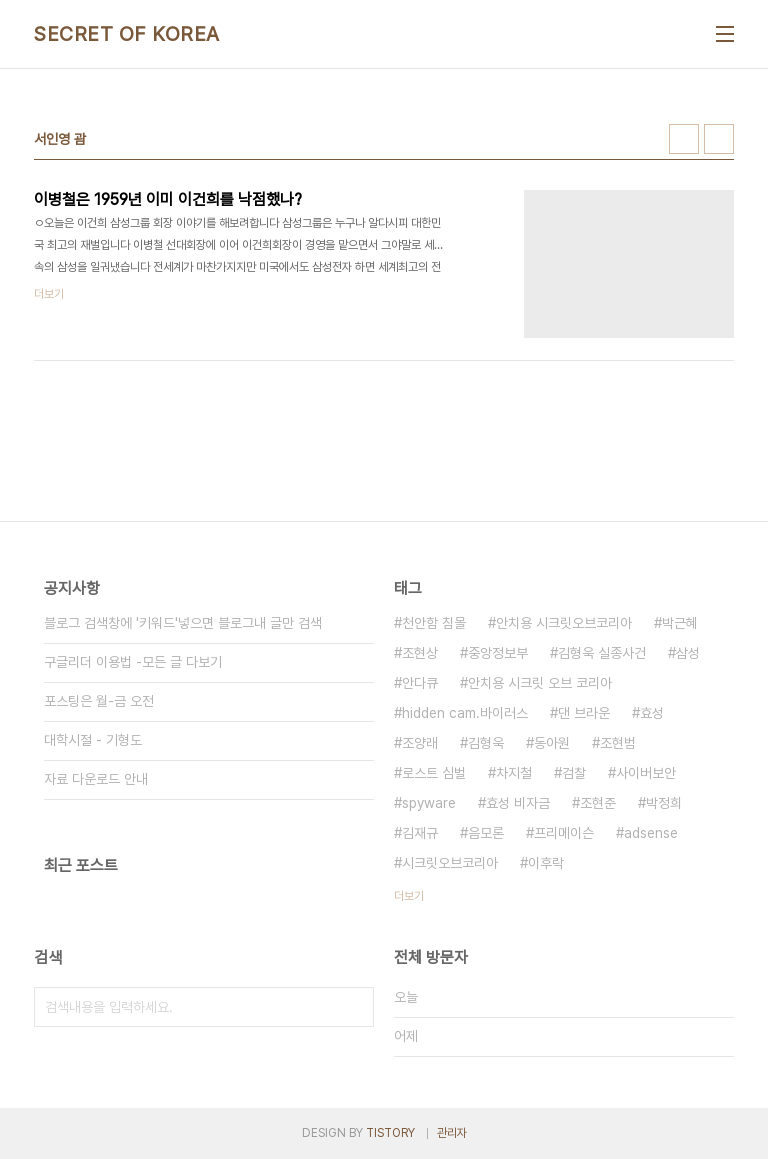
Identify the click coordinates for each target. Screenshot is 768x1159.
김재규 (420, 833)
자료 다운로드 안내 (96, 779)
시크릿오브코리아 (450, 863)
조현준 (598, 803)
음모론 (486, 833)
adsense (651, 833)
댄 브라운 (584, 713)
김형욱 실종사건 (602, 653)
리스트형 (719, 139)
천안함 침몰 (434, 623)
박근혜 (680, 623)
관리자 (452, 1133)
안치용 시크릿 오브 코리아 (540, 683)
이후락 (546, 863)
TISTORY (390, 1133)
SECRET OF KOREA (127, 34)
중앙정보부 (498, 653)
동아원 (552, 743)
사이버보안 (646, 773)
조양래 (420, 743)
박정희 (664, 803)
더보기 (409, 896)
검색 (354, 1007)
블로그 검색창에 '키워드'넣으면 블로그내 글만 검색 (183, 623)
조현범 (618, 743)
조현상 (420, 653)
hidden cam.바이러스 (465, 713)
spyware (429, 803)
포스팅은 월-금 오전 (99, 701)
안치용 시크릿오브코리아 (564, 623)
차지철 (514, 773)
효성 (652, 713)
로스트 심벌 (434, 773)
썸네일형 (684, 139)
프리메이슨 (564, 833)
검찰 (574, 773)
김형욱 (486, 743)
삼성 (688, 653)
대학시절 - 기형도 (93, 740)
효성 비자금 (518, 803)
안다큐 (420, 683)
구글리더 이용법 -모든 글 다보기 (133, 662)
